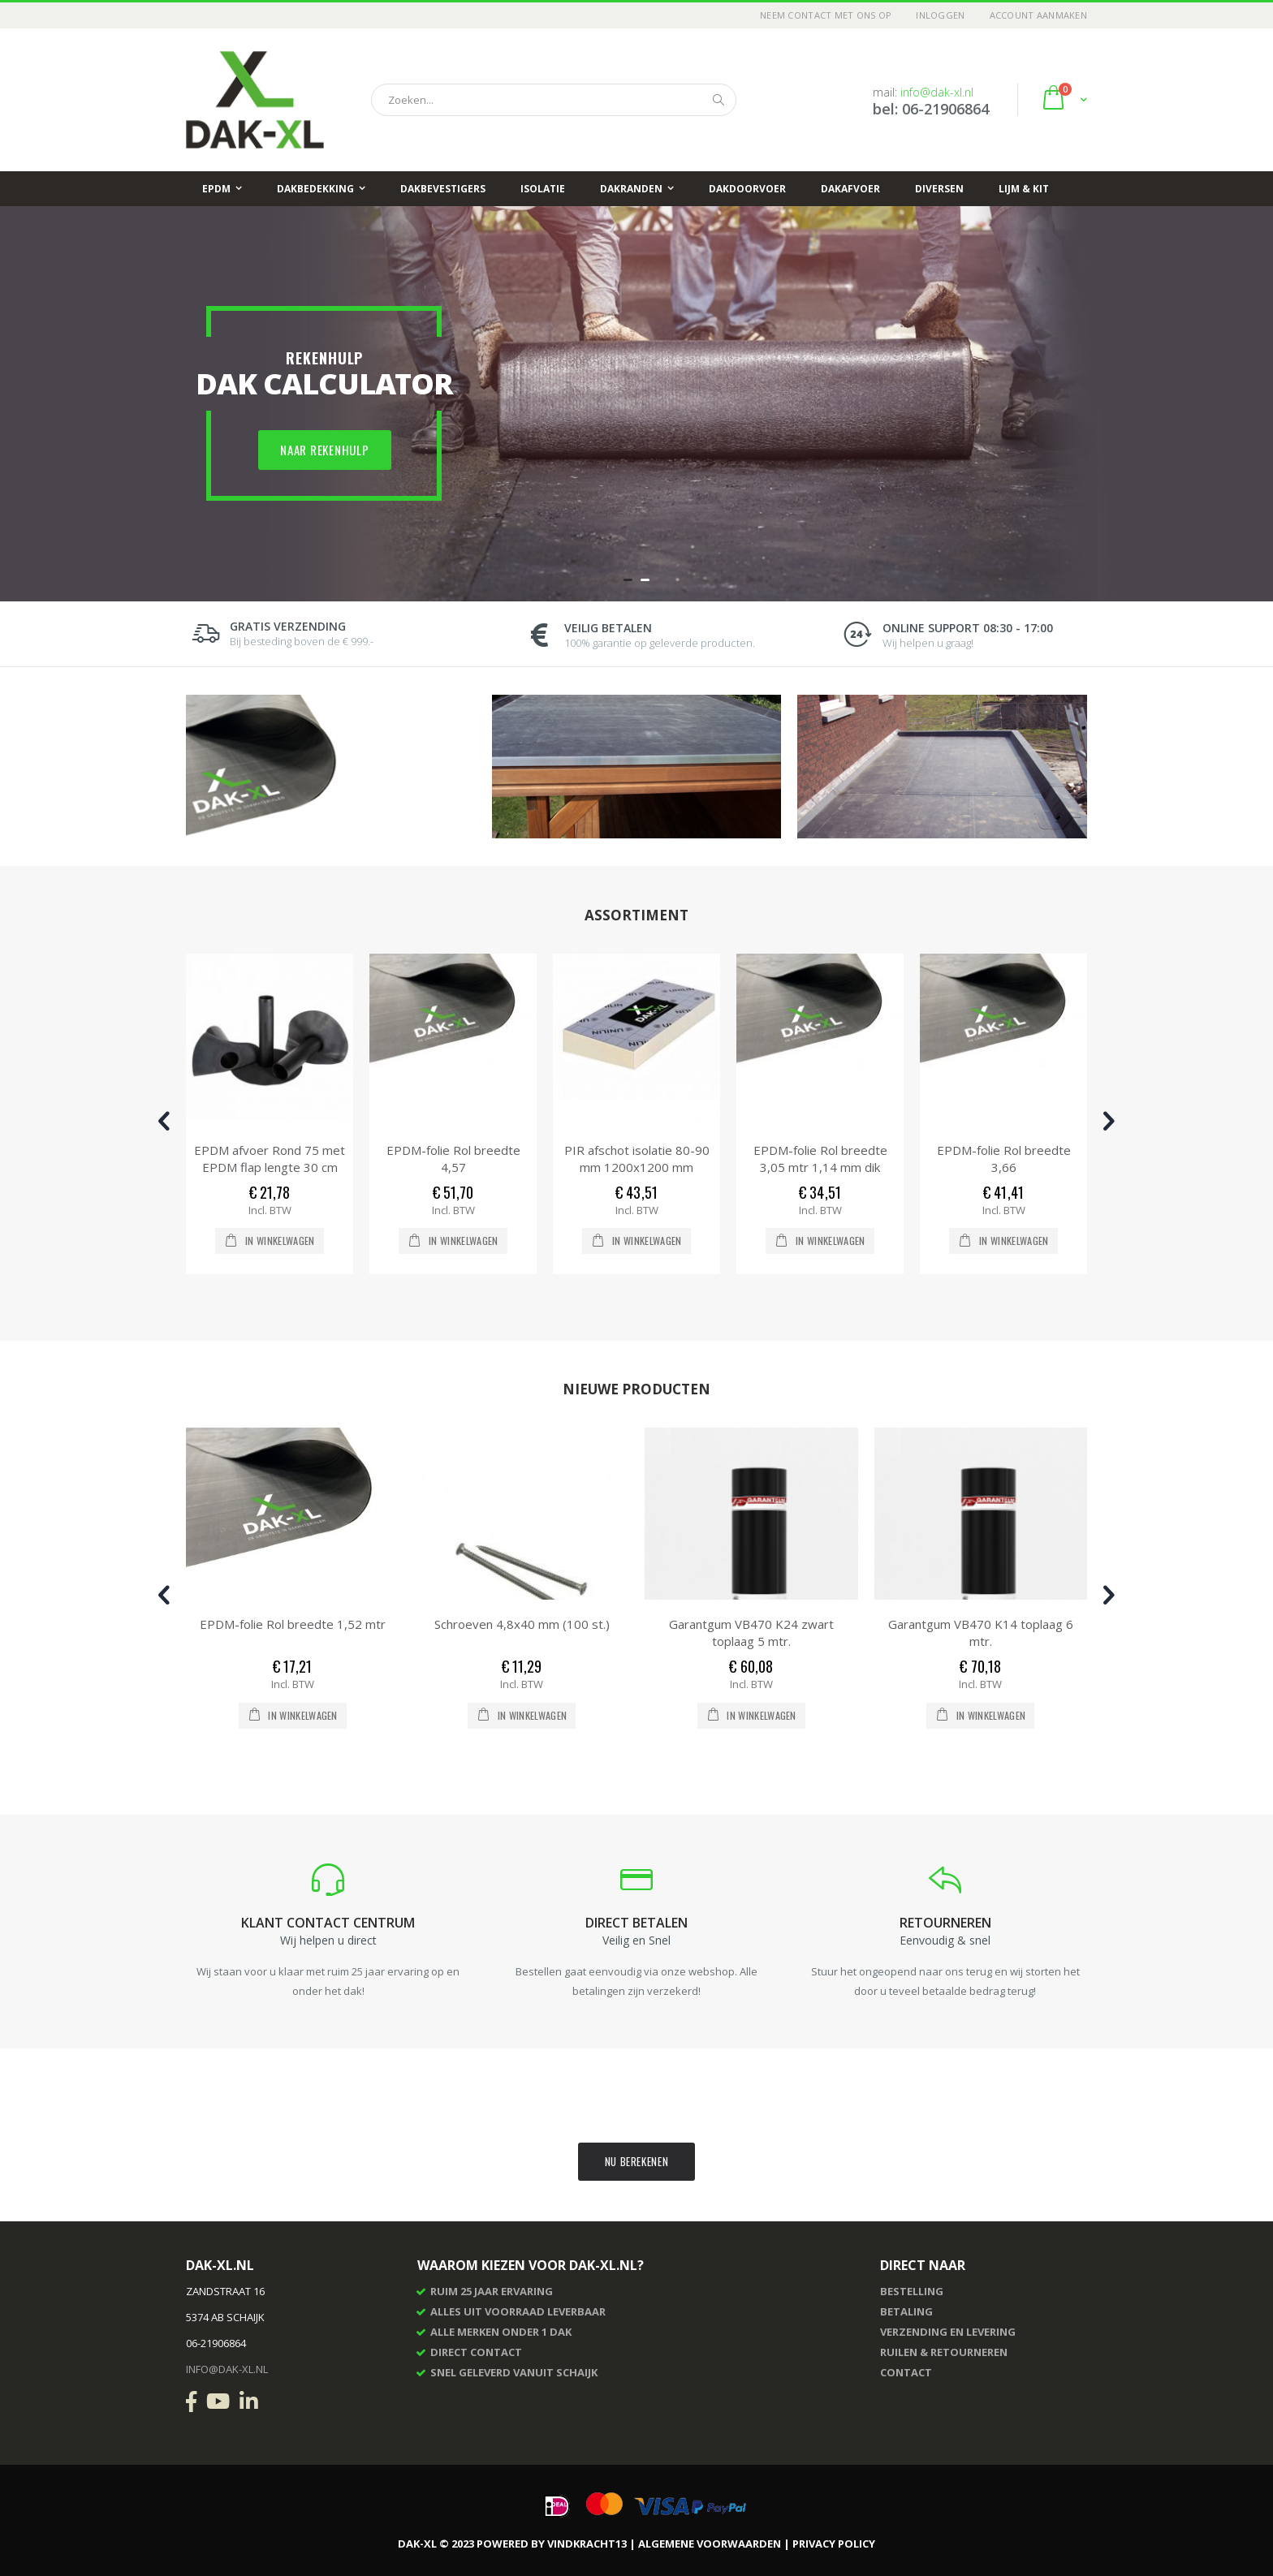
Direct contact (476, 2352)
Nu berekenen (637, 2161)
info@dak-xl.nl (936, 92)
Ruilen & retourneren (944, 2352)
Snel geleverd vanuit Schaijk (514, 2372)
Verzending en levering (948, 2331)
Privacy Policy (833, 2543)
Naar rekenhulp (324, 450)
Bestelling (911, 2291)
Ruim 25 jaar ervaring (491, 2291)
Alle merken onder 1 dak (501, 2331)
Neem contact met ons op (825, 15)
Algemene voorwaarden (709, 2543)
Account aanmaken (1038, 15)
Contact (906, 2372)
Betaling (906, 2311)
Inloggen (940, 15)
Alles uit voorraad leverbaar (518, 2311)
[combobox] (553, 100)
